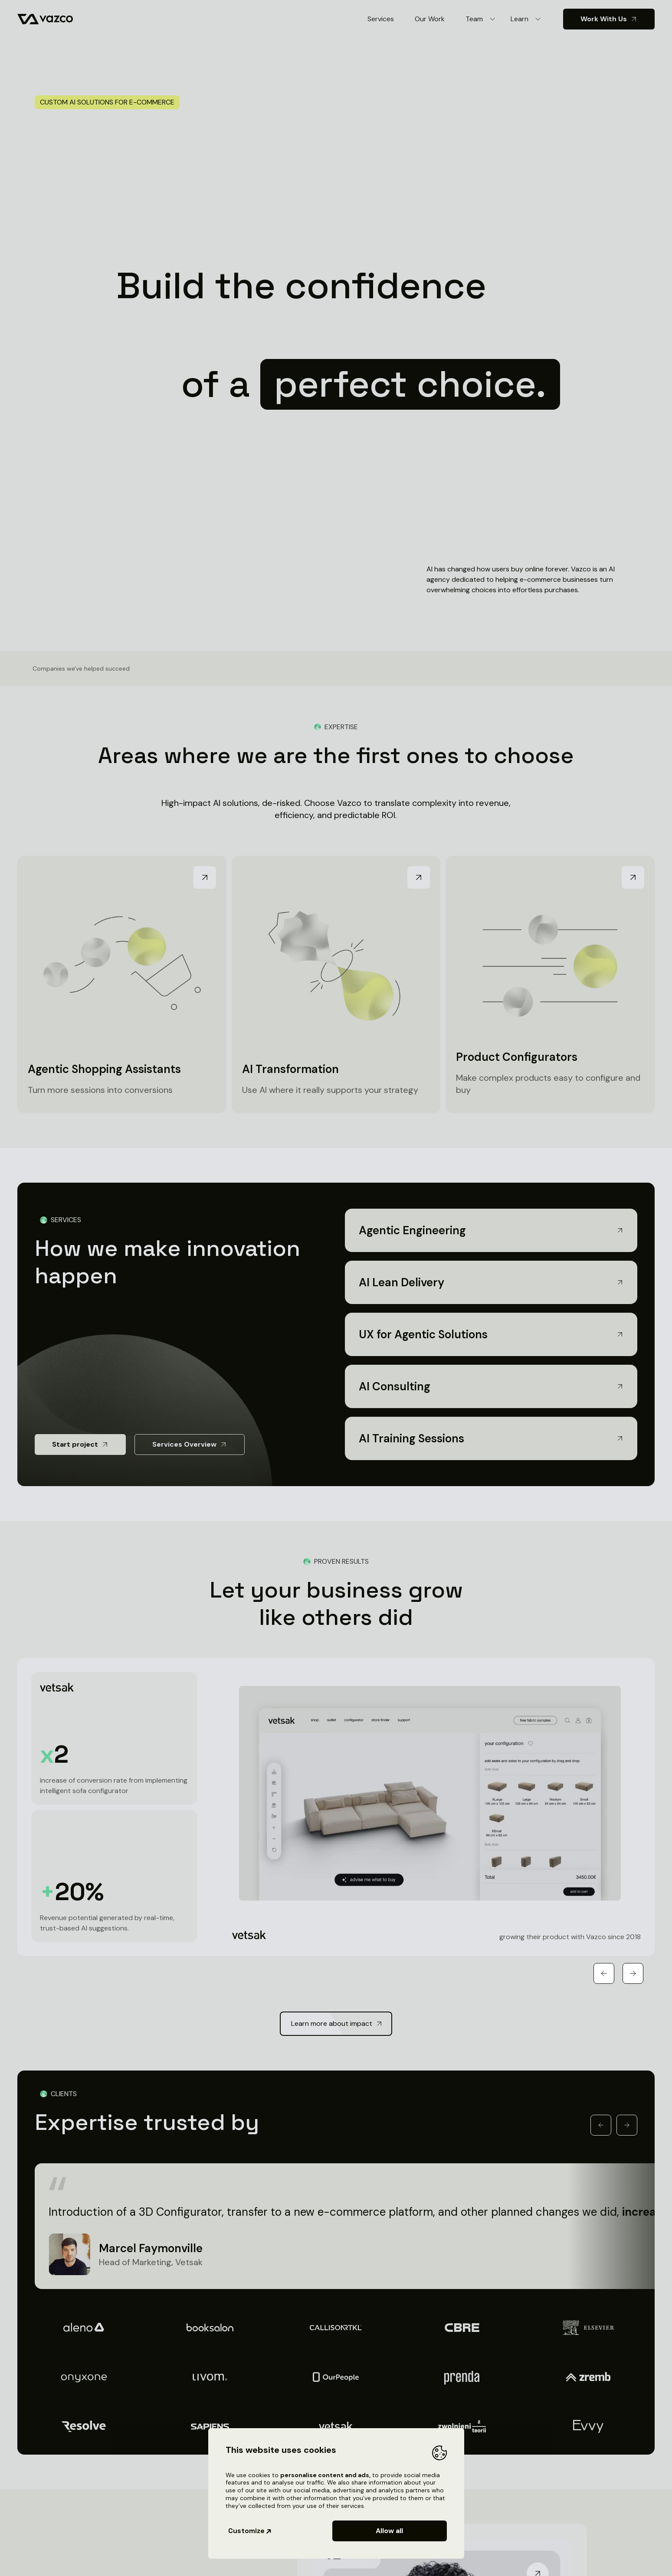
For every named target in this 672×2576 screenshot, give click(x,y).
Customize (250, 2530)
